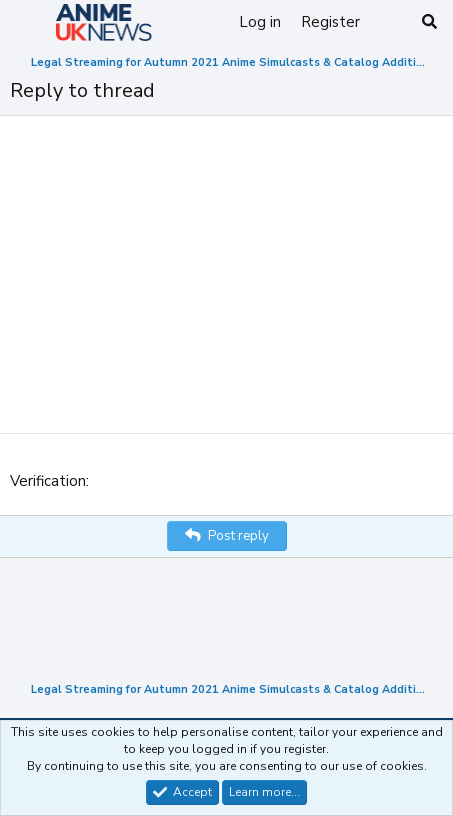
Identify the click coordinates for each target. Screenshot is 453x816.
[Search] (429, 22)
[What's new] (389, 22)
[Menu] (27, 23)
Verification (48, 481)
